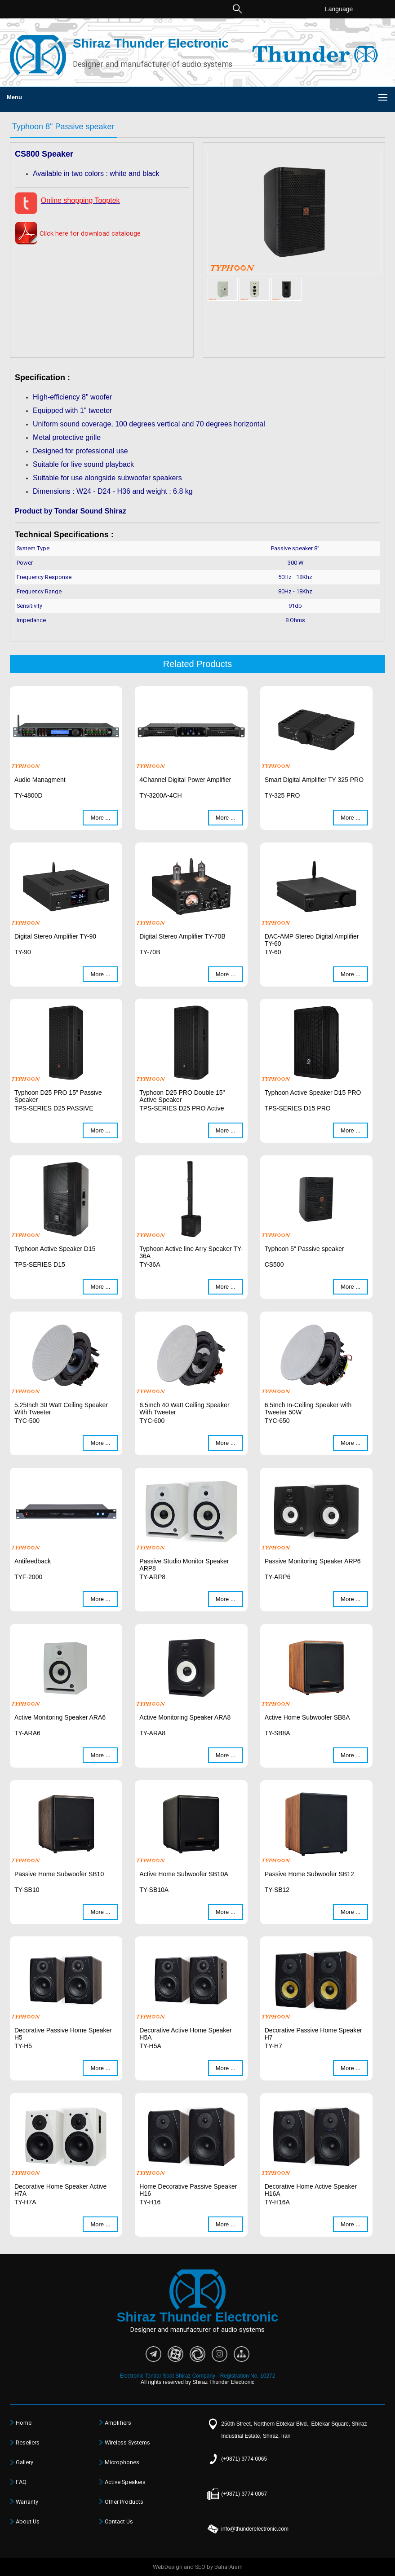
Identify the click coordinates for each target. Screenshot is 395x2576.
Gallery (24, 2462)
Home (23, 2422)
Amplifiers (118, 2422)
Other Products (124, 2501)
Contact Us (119, 2521)
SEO (200, 2567)
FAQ (21, 2482)
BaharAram (228, 2567)
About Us (28, 2521)
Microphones (122, 2462)
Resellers (28, 2442)
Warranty (27, 2501)
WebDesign (167, 2567)
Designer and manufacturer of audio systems (152, 65)
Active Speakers (125, 2482)
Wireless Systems (127, 2442)
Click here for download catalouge (90, 233)
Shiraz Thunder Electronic (151, 43)
